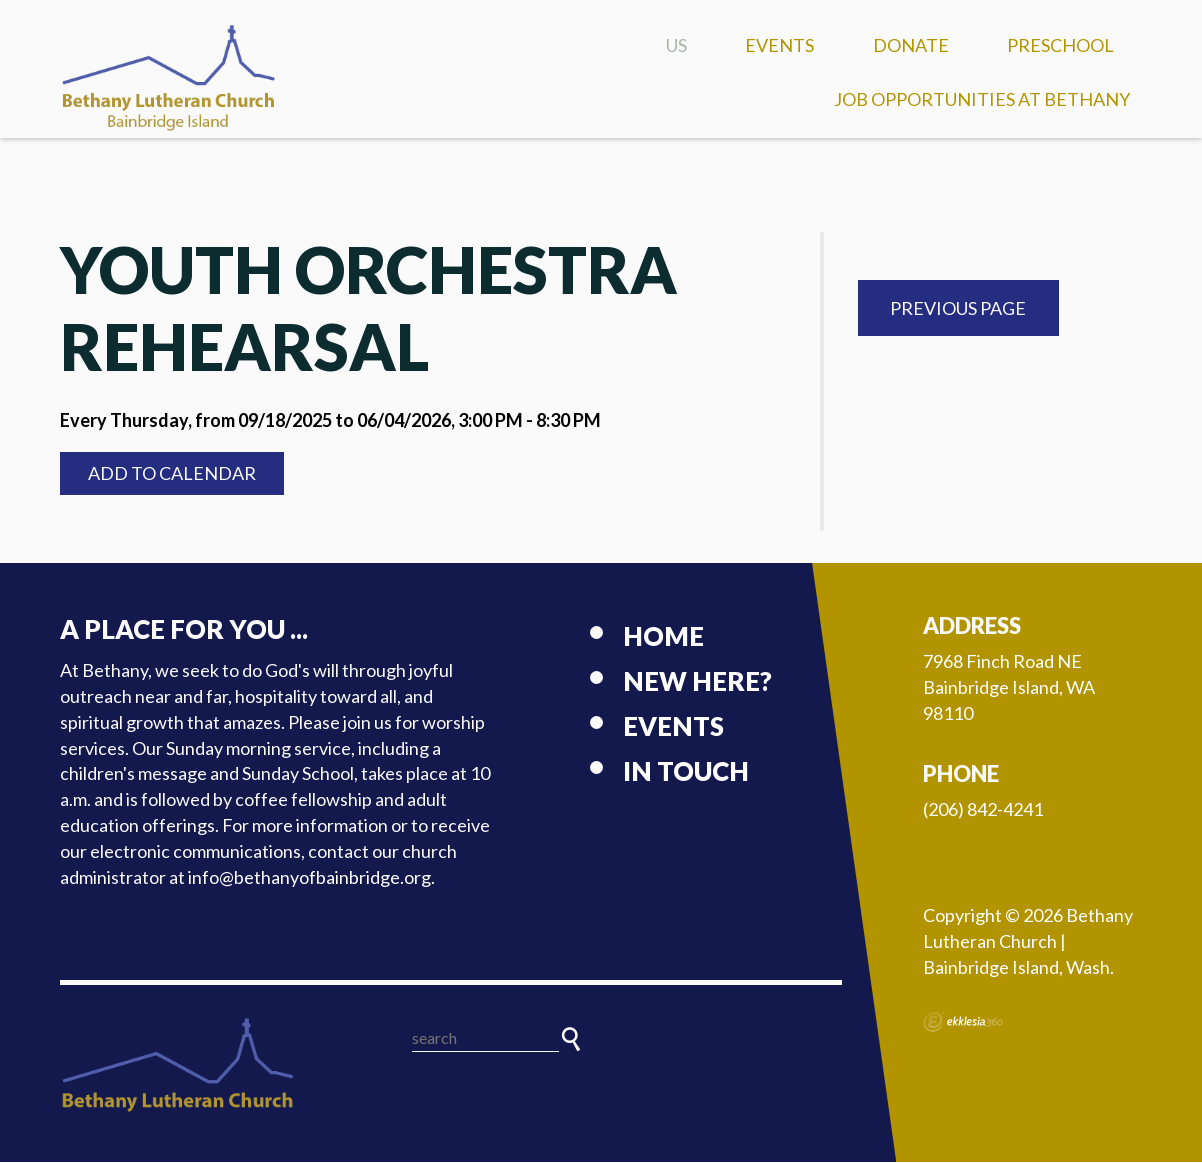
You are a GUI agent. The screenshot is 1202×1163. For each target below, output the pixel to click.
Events (779, 45)
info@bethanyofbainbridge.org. (311, 878)
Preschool (1060, 45)
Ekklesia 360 (963, 1023)
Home (663, 637)
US (676, 45)
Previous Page (958, 309)
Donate (911, 45)
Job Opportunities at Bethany (982, 99)
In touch (686, 772)
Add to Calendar (172, 474)
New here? (697, 682)
